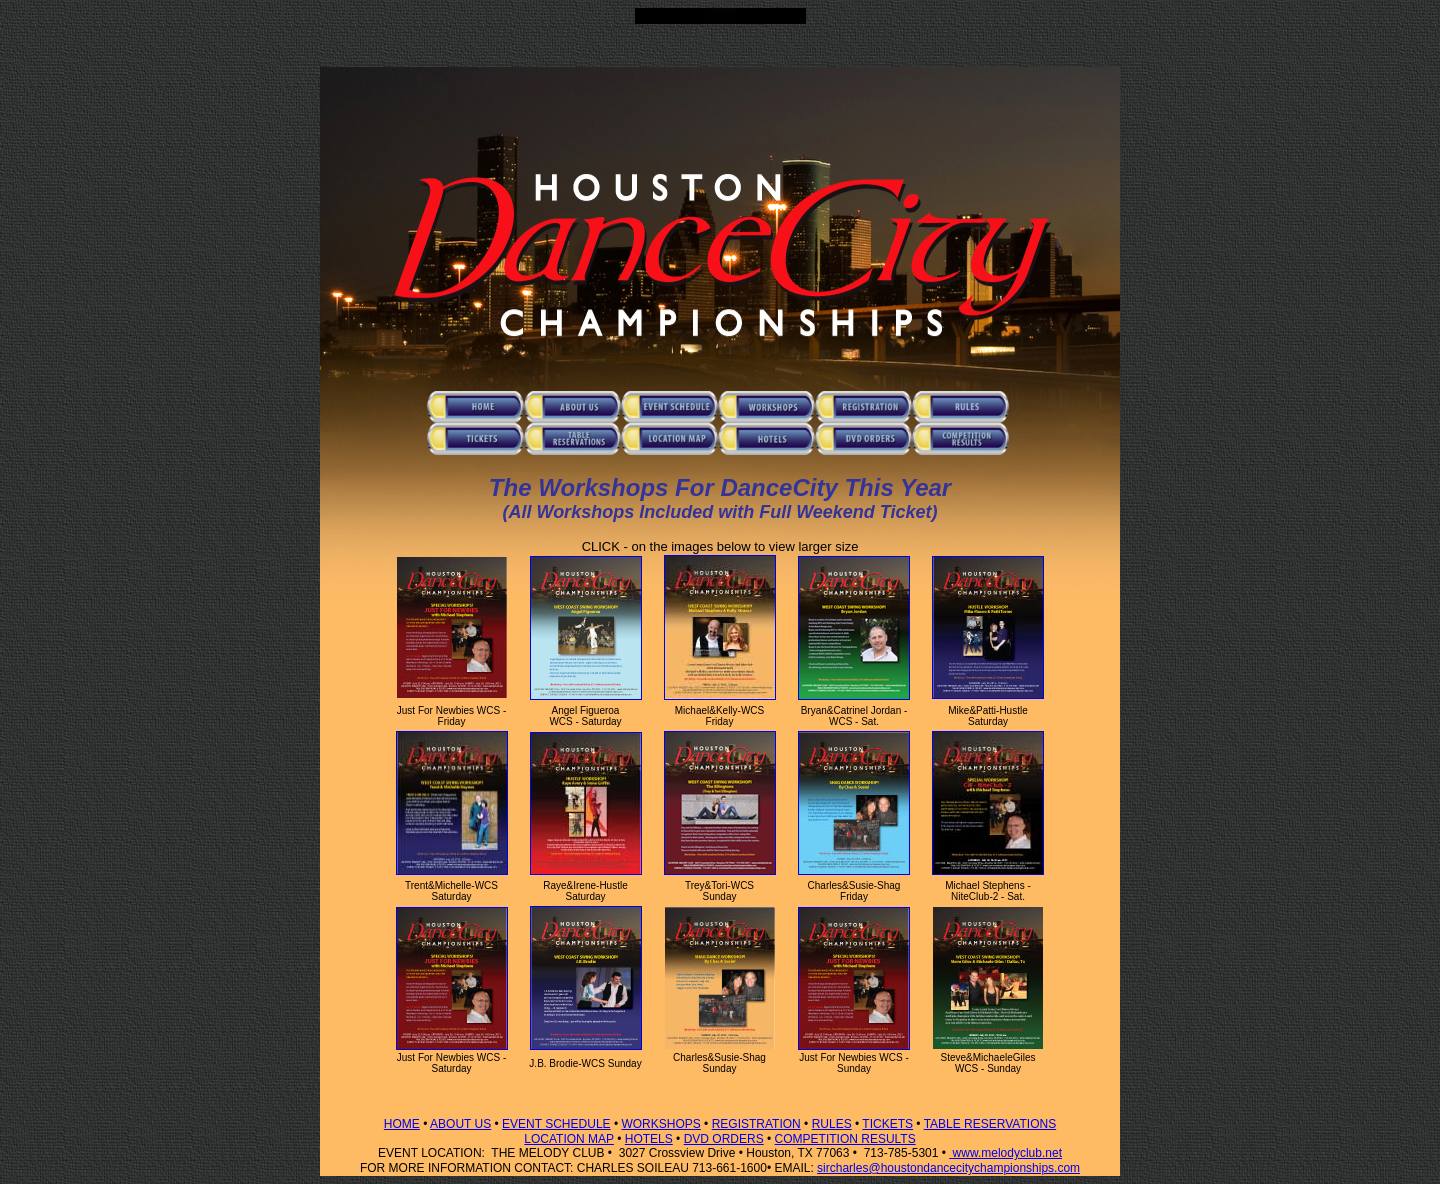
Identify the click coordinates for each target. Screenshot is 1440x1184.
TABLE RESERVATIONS (990, 1124)
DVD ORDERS (724, 1139)
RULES (832, 1124)
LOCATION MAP (569, 1139)
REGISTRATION (756, 1124)
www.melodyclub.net (1005, 1153)
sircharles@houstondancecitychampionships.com (948, 1168)
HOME (402, 1124)
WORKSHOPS (660, 1124)
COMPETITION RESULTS (845, 1139)
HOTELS (649, 1139)
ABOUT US (460, 1124)
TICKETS (887, 1124)
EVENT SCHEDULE (556, 1124)
